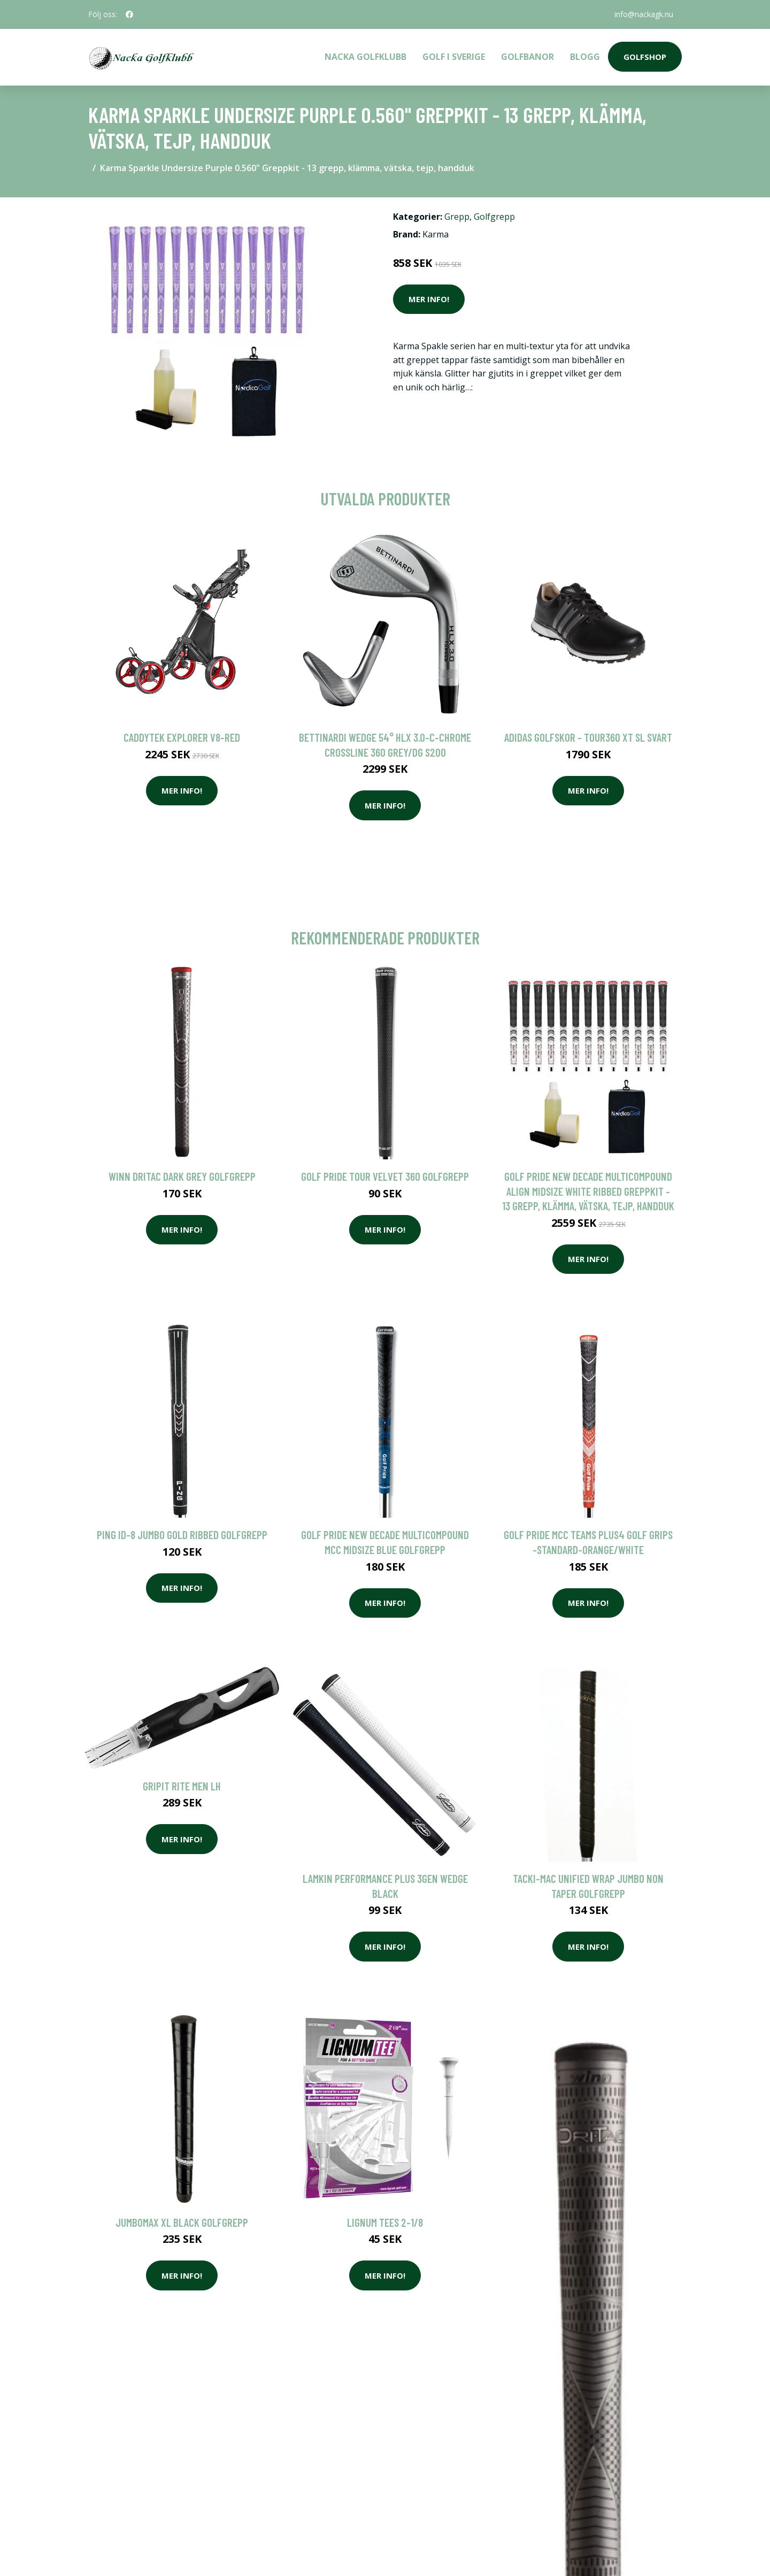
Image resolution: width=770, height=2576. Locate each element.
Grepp (456, 216)
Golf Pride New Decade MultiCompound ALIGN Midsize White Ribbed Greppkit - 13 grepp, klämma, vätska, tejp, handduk (588, 1191)
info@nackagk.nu (643, 14)
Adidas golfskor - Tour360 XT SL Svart (588, 737)
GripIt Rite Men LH (182, 1786)
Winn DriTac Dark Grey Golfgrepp (182, 1176)
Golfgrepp (494, 216)
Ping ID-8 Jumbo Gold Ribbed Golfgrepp (182, 1534)
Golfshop (644, 56)
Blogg (585, 57)
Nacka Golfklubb (365, 57)
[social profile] (129, 14)
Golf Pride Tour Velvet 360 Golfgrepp (385, 1176)
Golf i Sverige (453, 57)
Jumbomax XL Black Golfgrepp (182, 2222)
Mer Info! (429, 299)
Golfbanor (527, 57)
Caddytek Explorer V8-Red (182, 737)
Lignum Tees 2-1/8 (385, 2222)
